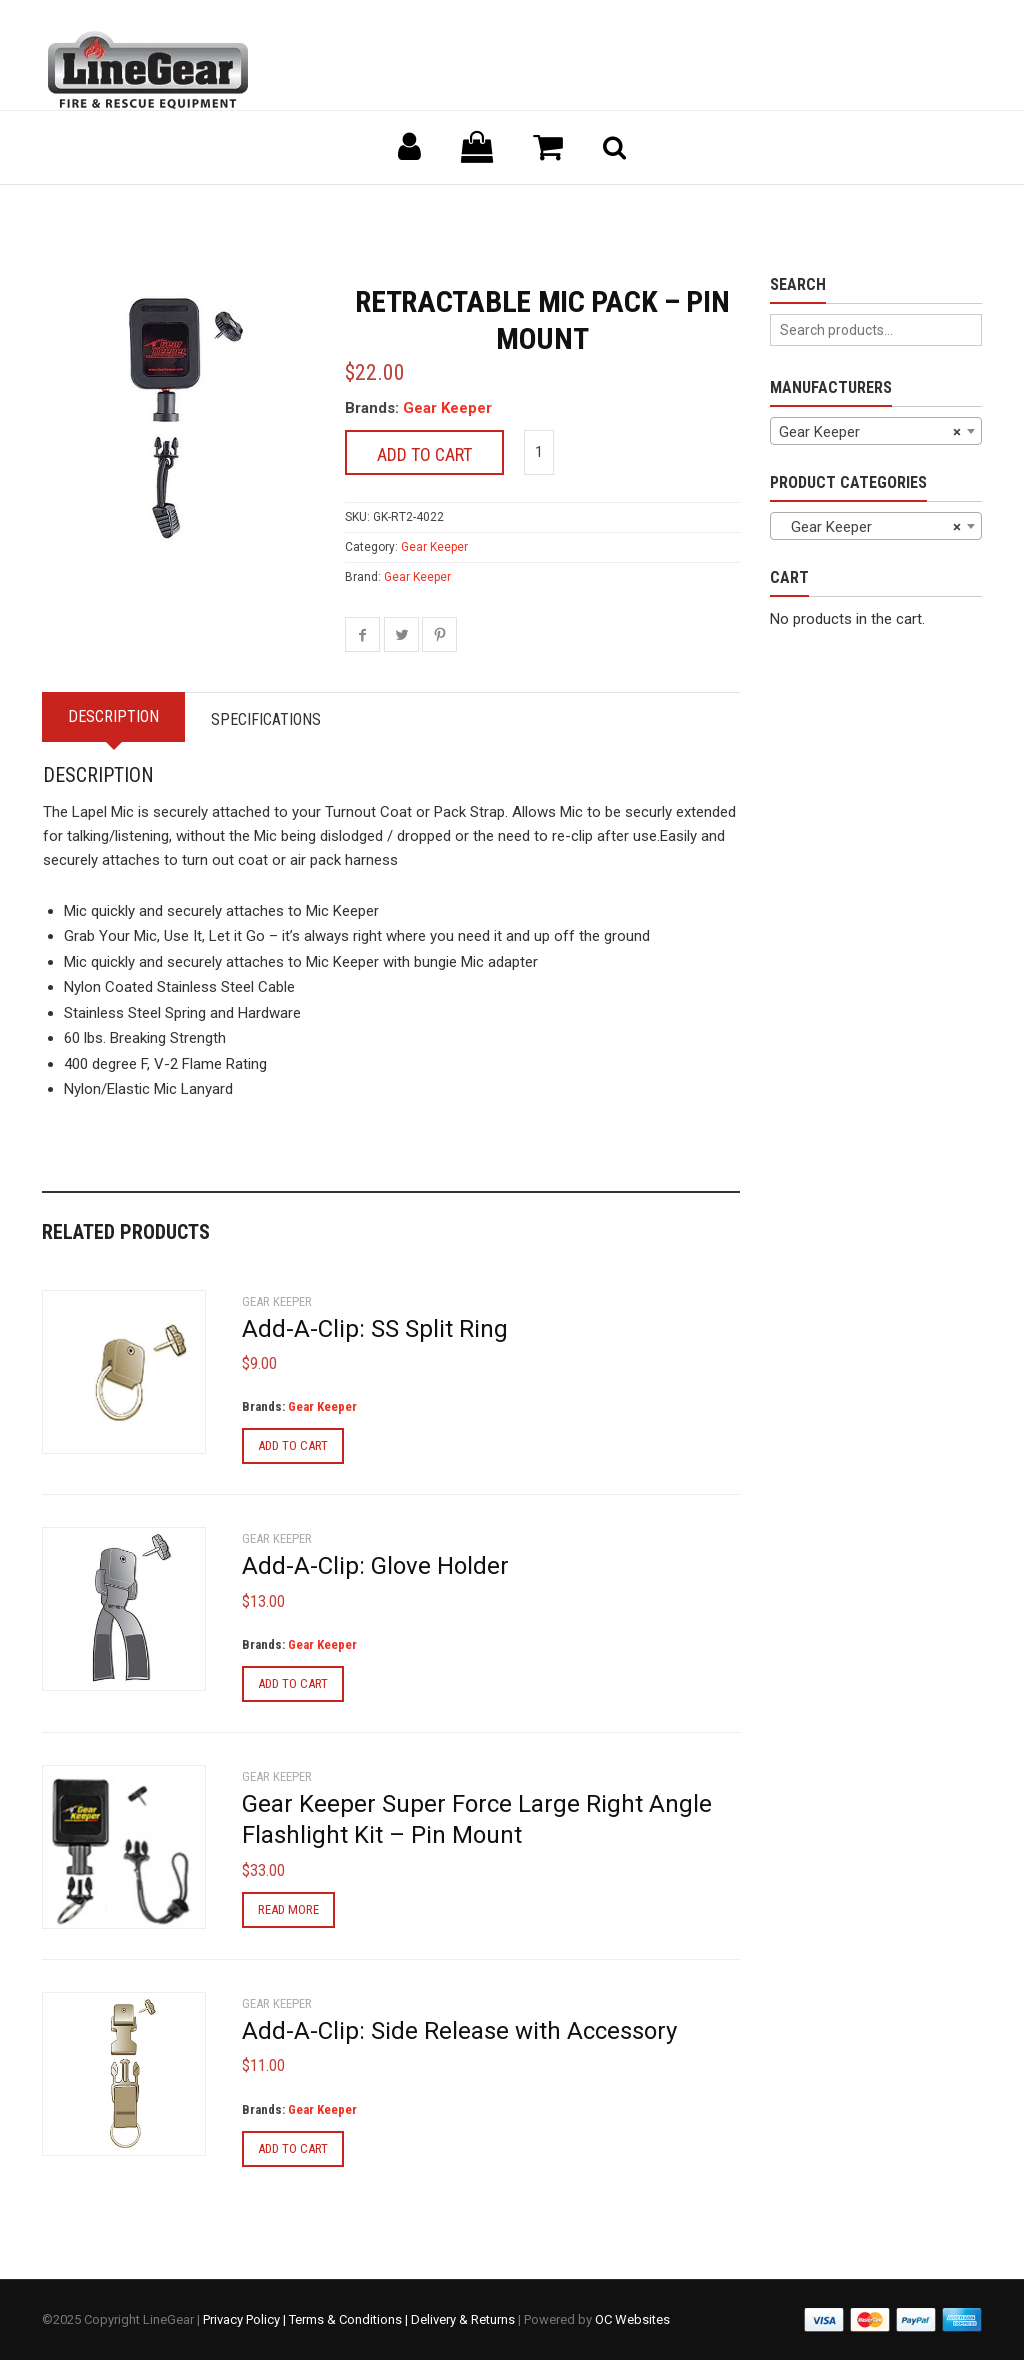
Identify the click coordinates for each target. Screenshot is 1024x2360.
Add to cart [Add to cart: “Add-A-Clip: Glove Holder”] (293, 1683)
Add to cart (424, 454)
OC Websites (632, 2319)
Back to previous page (138, 209)
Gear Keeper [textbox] (870, 432)
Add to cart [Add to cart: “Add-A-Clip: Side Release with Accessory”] (293, 2148)
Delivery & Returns (463, 2319)
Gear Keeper (447, 408)
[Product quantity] (539, 452)
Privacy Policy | (246, 2319)
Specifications (266, 719)
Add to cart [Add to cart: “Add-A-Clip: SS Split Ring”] (293, 1445)
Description (113, 716)
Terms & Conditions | (350, 2319)
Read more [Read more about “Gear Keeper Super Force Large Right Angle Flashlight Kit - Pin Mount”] (288, 1909)
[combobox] (876, 431)
